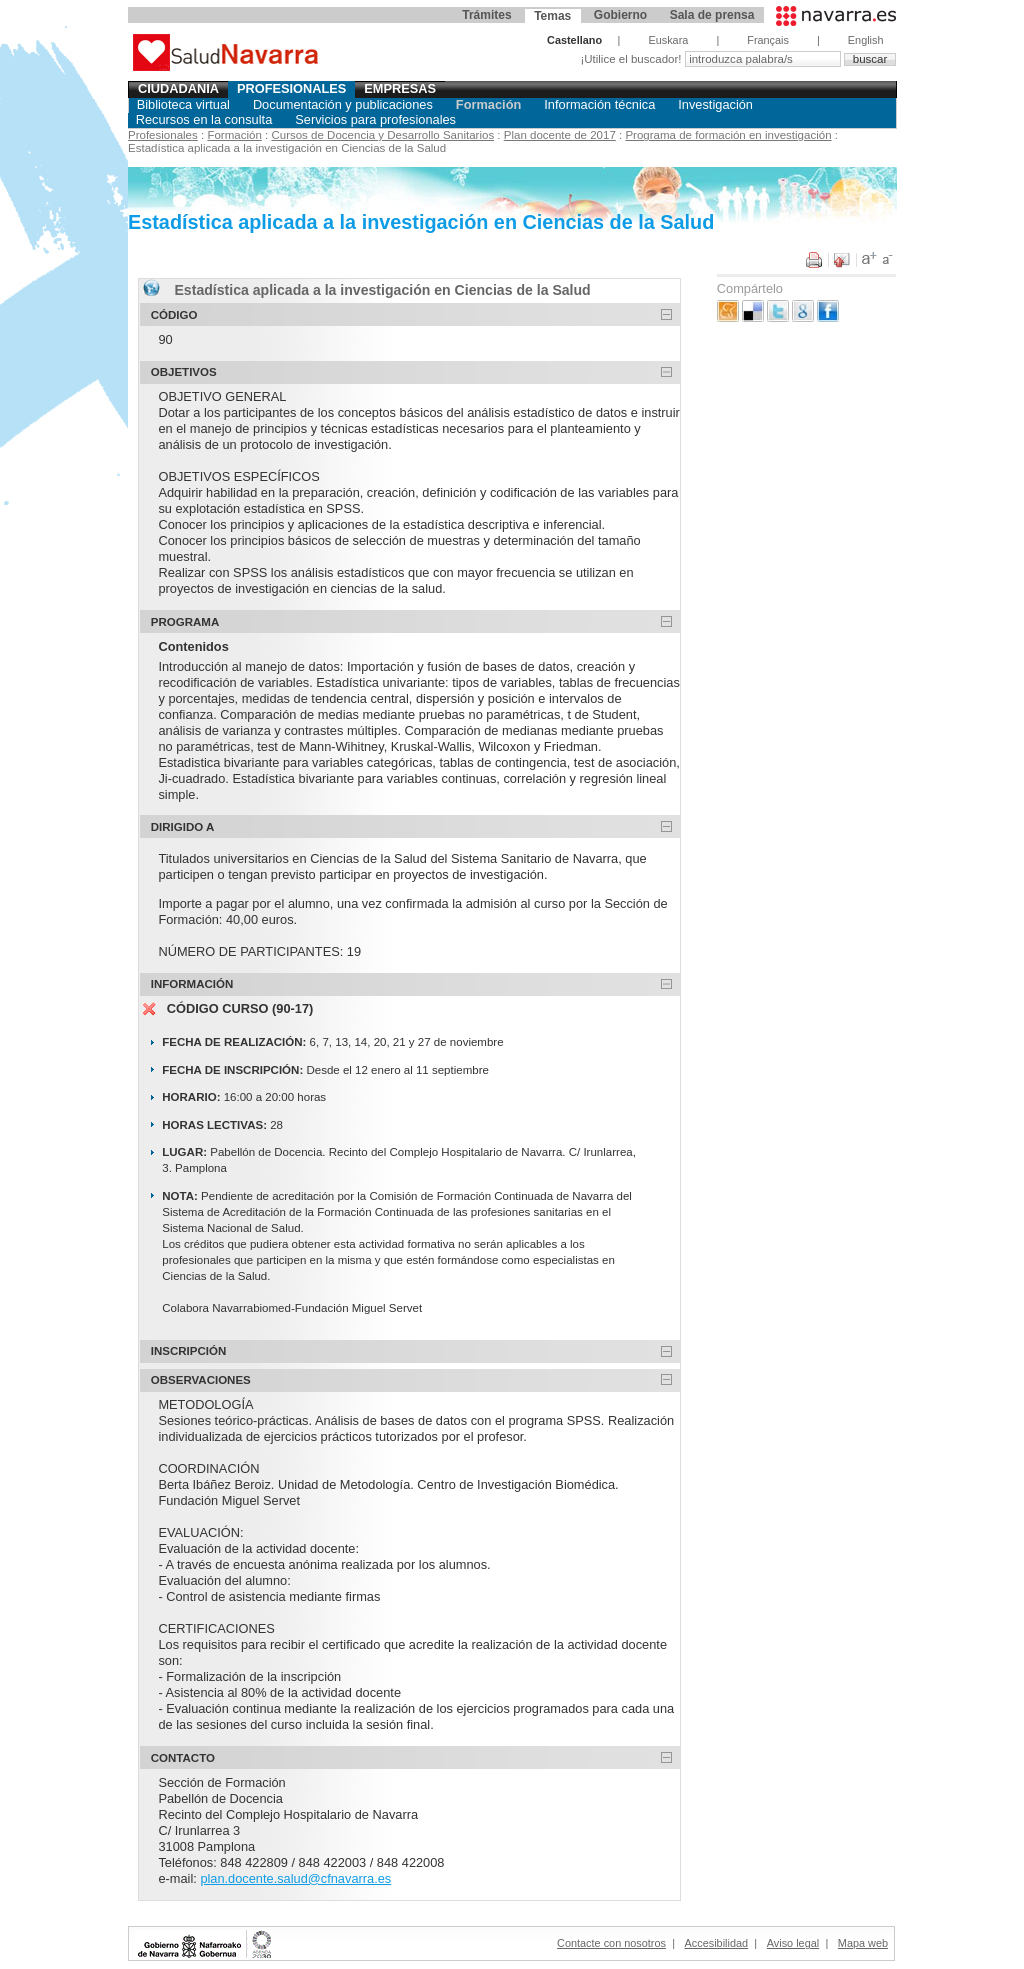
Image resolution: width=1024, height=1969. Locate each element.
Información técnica (599, 104)
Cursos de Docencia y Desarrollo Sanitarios (382, 135)
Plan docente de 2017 (560, 135)
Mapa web (863, 1943)
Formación (488, 104)
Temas (552, 16)
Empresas (400, 88)
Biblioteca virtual (183, 104)
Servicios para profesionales (375, 119)
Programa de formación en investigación (728, 135)
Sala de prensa (712, 15)
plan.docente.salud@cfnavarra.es (295, 1878)
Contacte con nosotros (611, 1943)
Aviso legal (793, 1943)
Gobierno (620, 15)
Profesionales (292, 88)
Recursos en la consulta (204, 119)
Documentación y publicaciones (343, 104)
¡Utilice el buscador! (632, 59)
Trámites (486, 15)
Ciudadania (178, 88)
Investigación (715, 104)
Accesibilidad (716, 1943)
